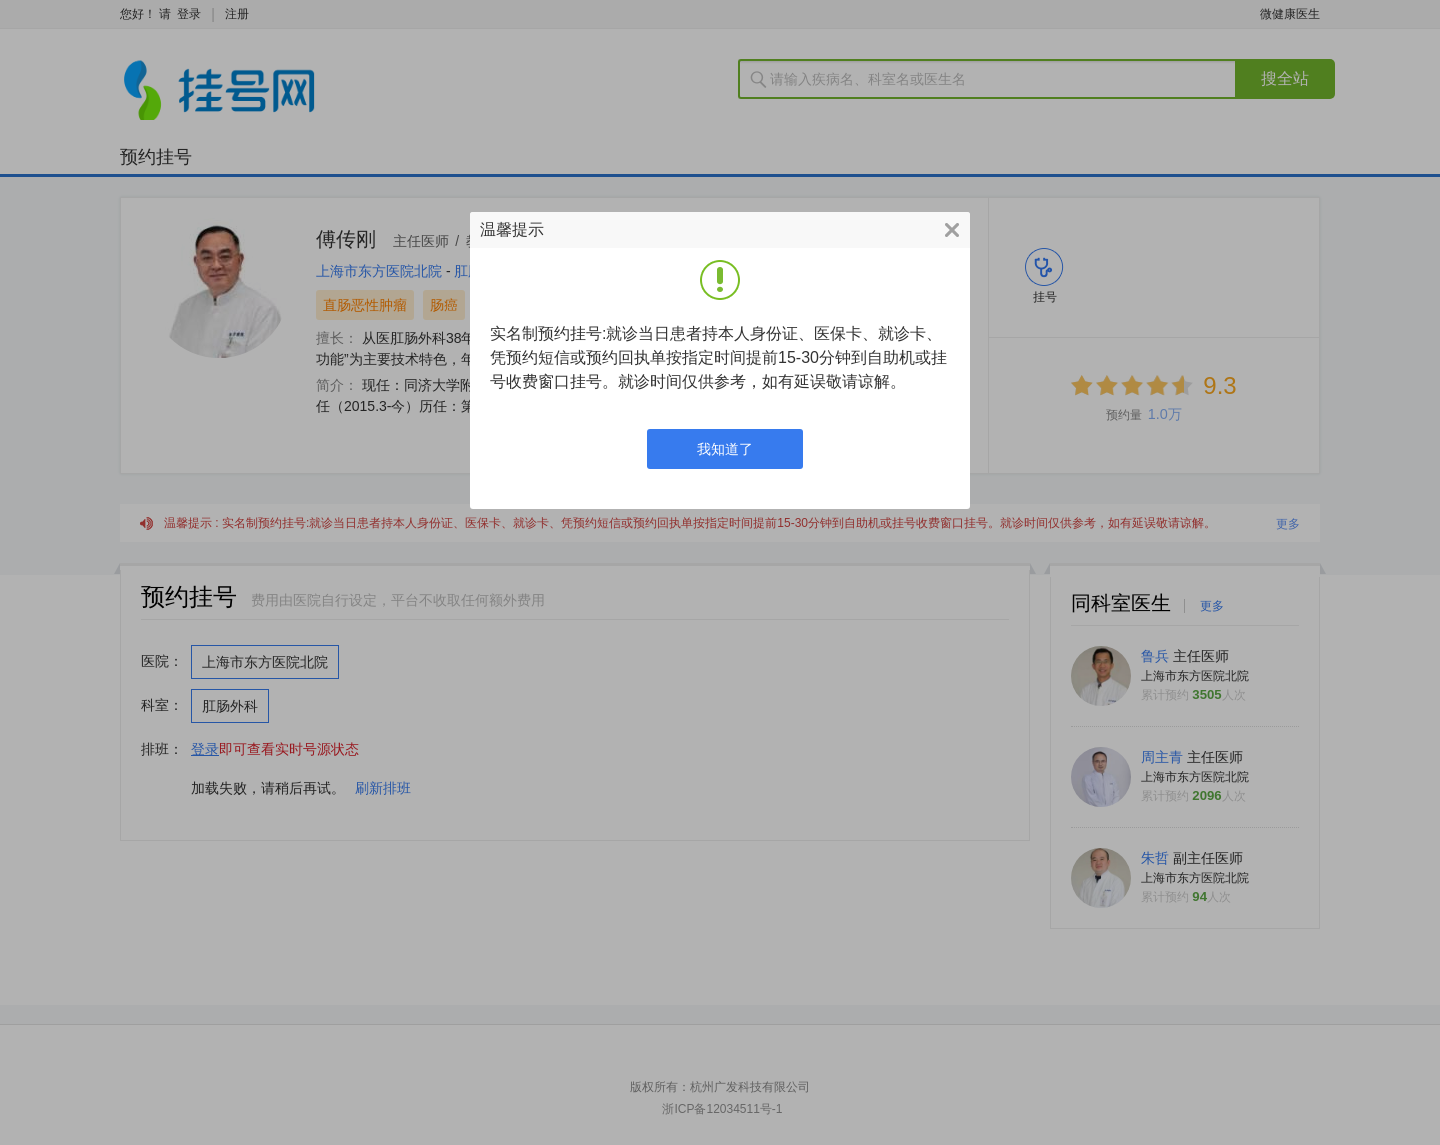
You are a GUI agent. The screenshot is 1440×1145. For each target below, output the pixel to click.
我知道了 (725, 449)
